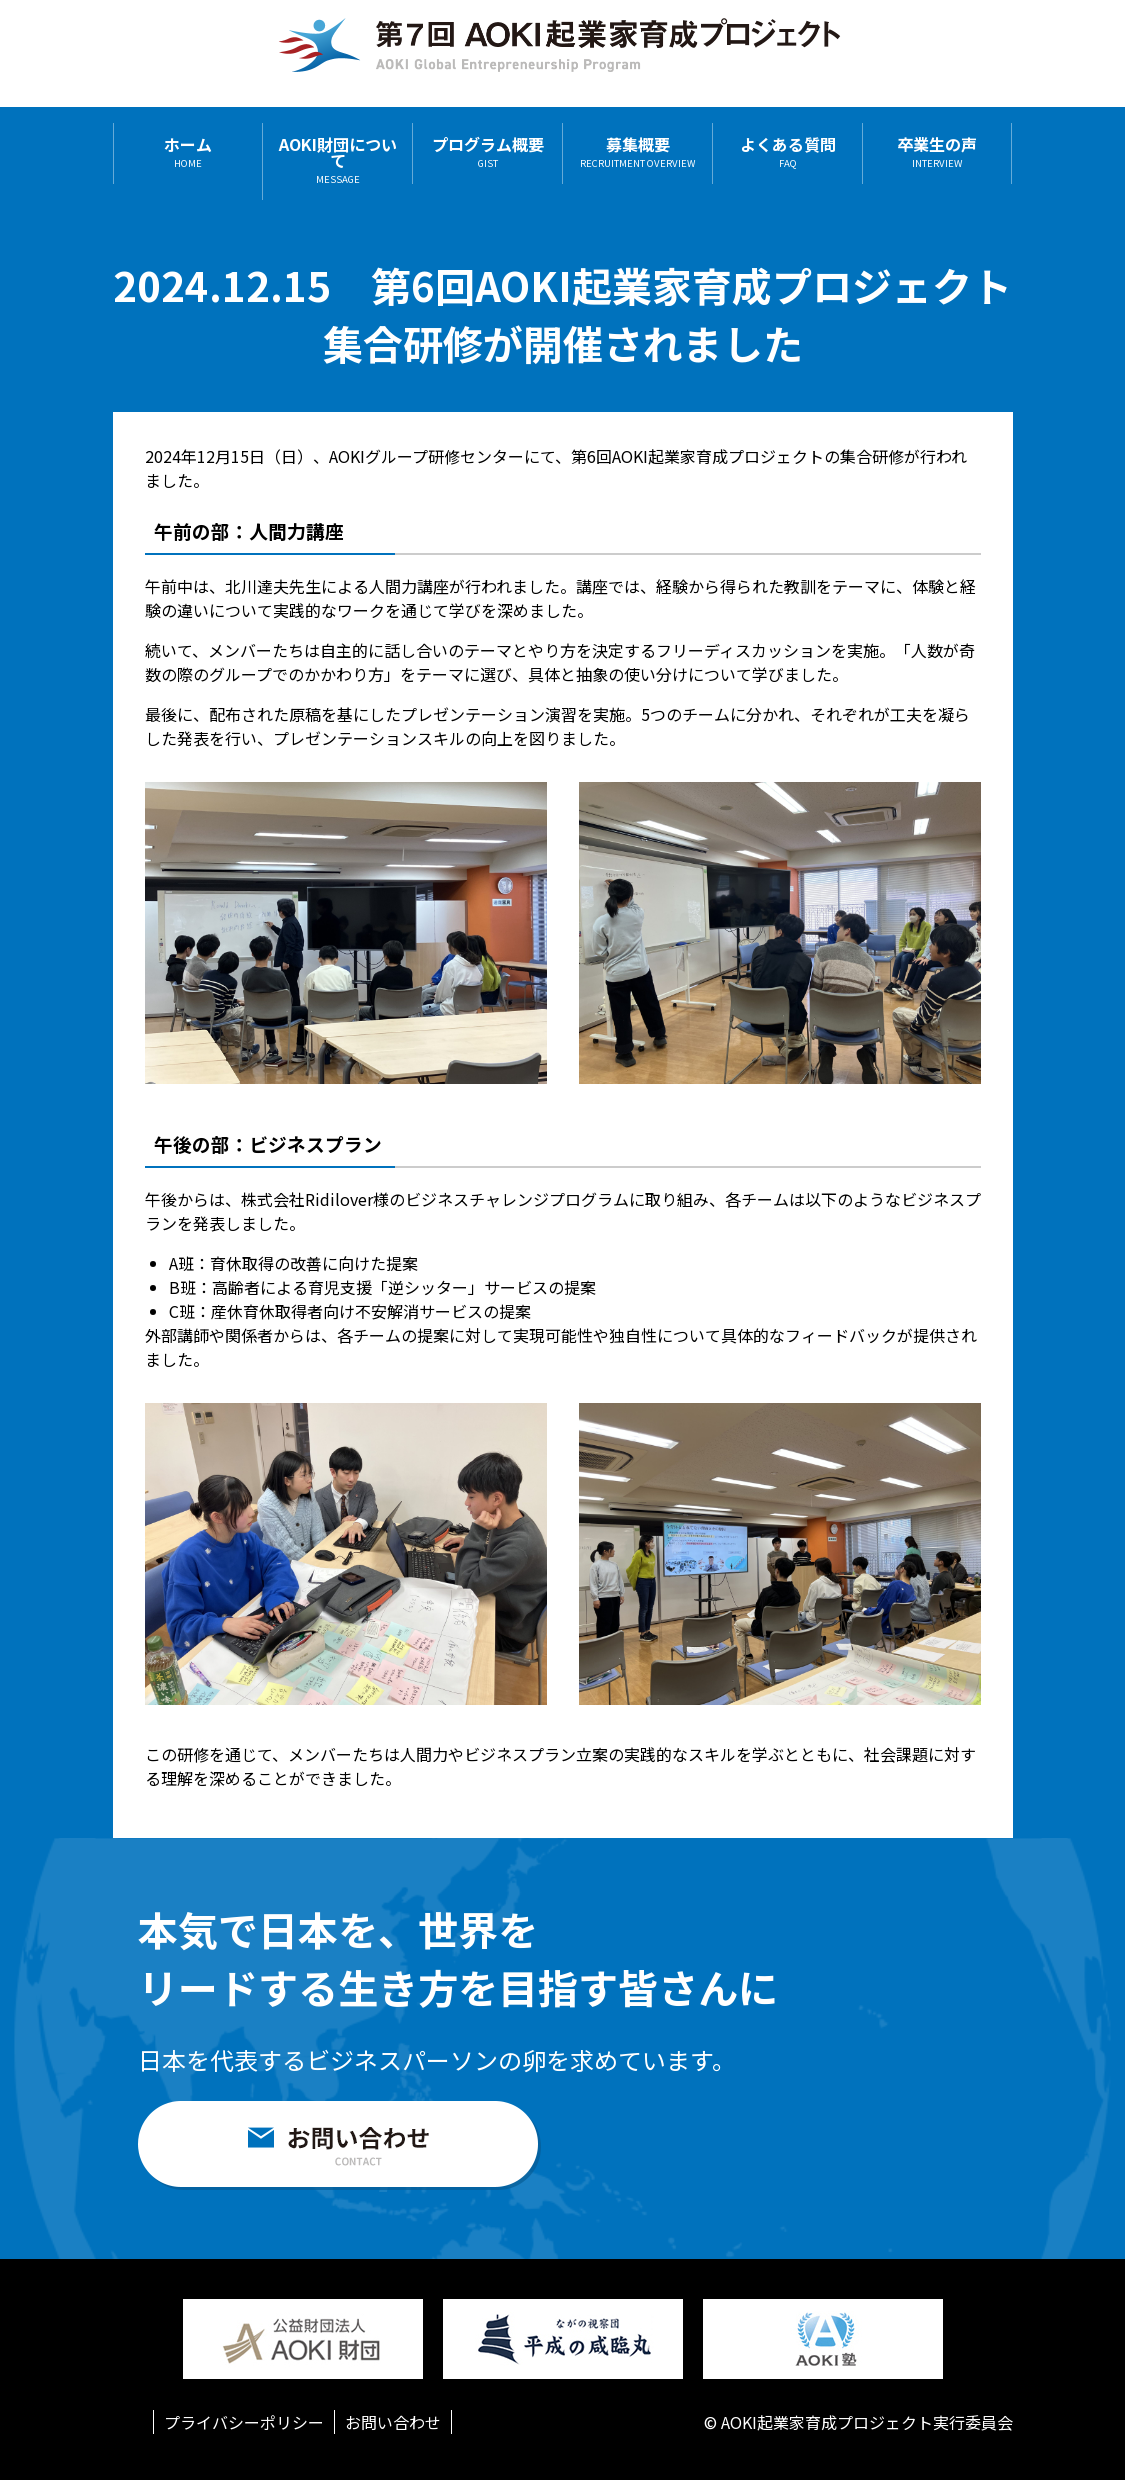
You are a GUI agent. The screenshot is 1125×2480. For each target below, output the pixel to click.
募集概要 (637, 153)
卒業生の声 (937, 153)
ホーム (188, 153)
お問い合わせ (393, 2422)
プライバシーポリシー (244, 2422)
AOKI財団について (338, 161)
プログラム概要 (488, 153)
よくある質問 (788, 153)
